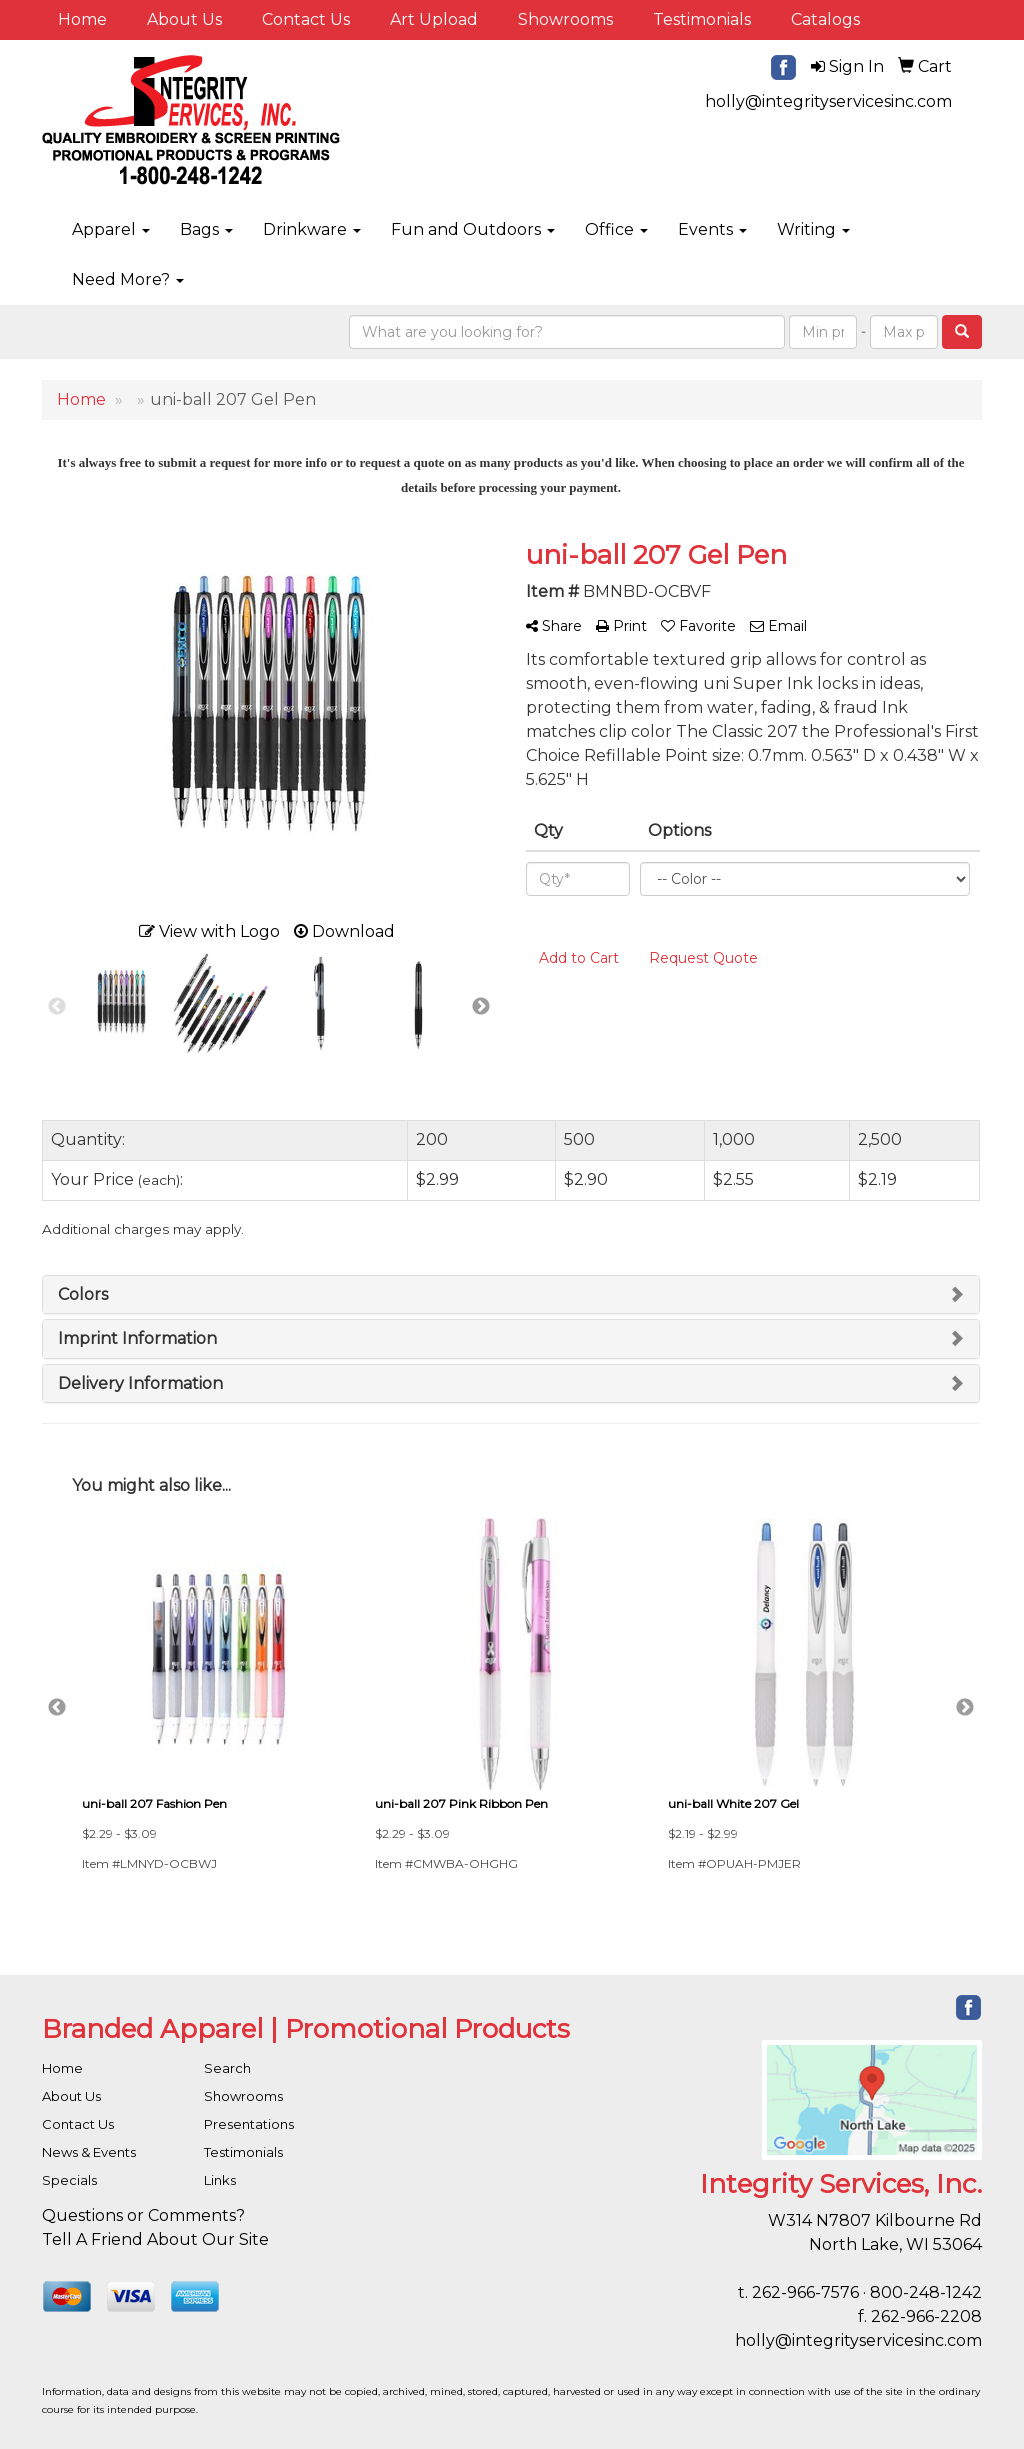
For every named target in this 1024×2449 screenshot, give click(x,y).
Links (220, 2180)
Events (712, 229)
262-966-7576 (805, 2292)
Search (227, 2068)
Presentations (249, 2124)
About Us (184, 19)
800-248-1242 (926, 2292)
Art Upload (434, 19)
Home (82, 19)
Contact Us (306, 19)
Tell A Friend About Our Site (155, 2239)
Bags (206, 229)
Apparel (111, 229)
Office (616, 229)
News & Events (89, 2152)
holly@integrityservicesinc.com (828, 101)
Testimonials (702, 19)
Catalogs (825, 19)
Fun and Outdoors (473, 229)
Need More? (128, 279)
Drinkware (312, 229)
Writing (813, 229)
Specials (69, 2180)
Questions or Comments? (143, 2215)
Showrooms (565, 19)
